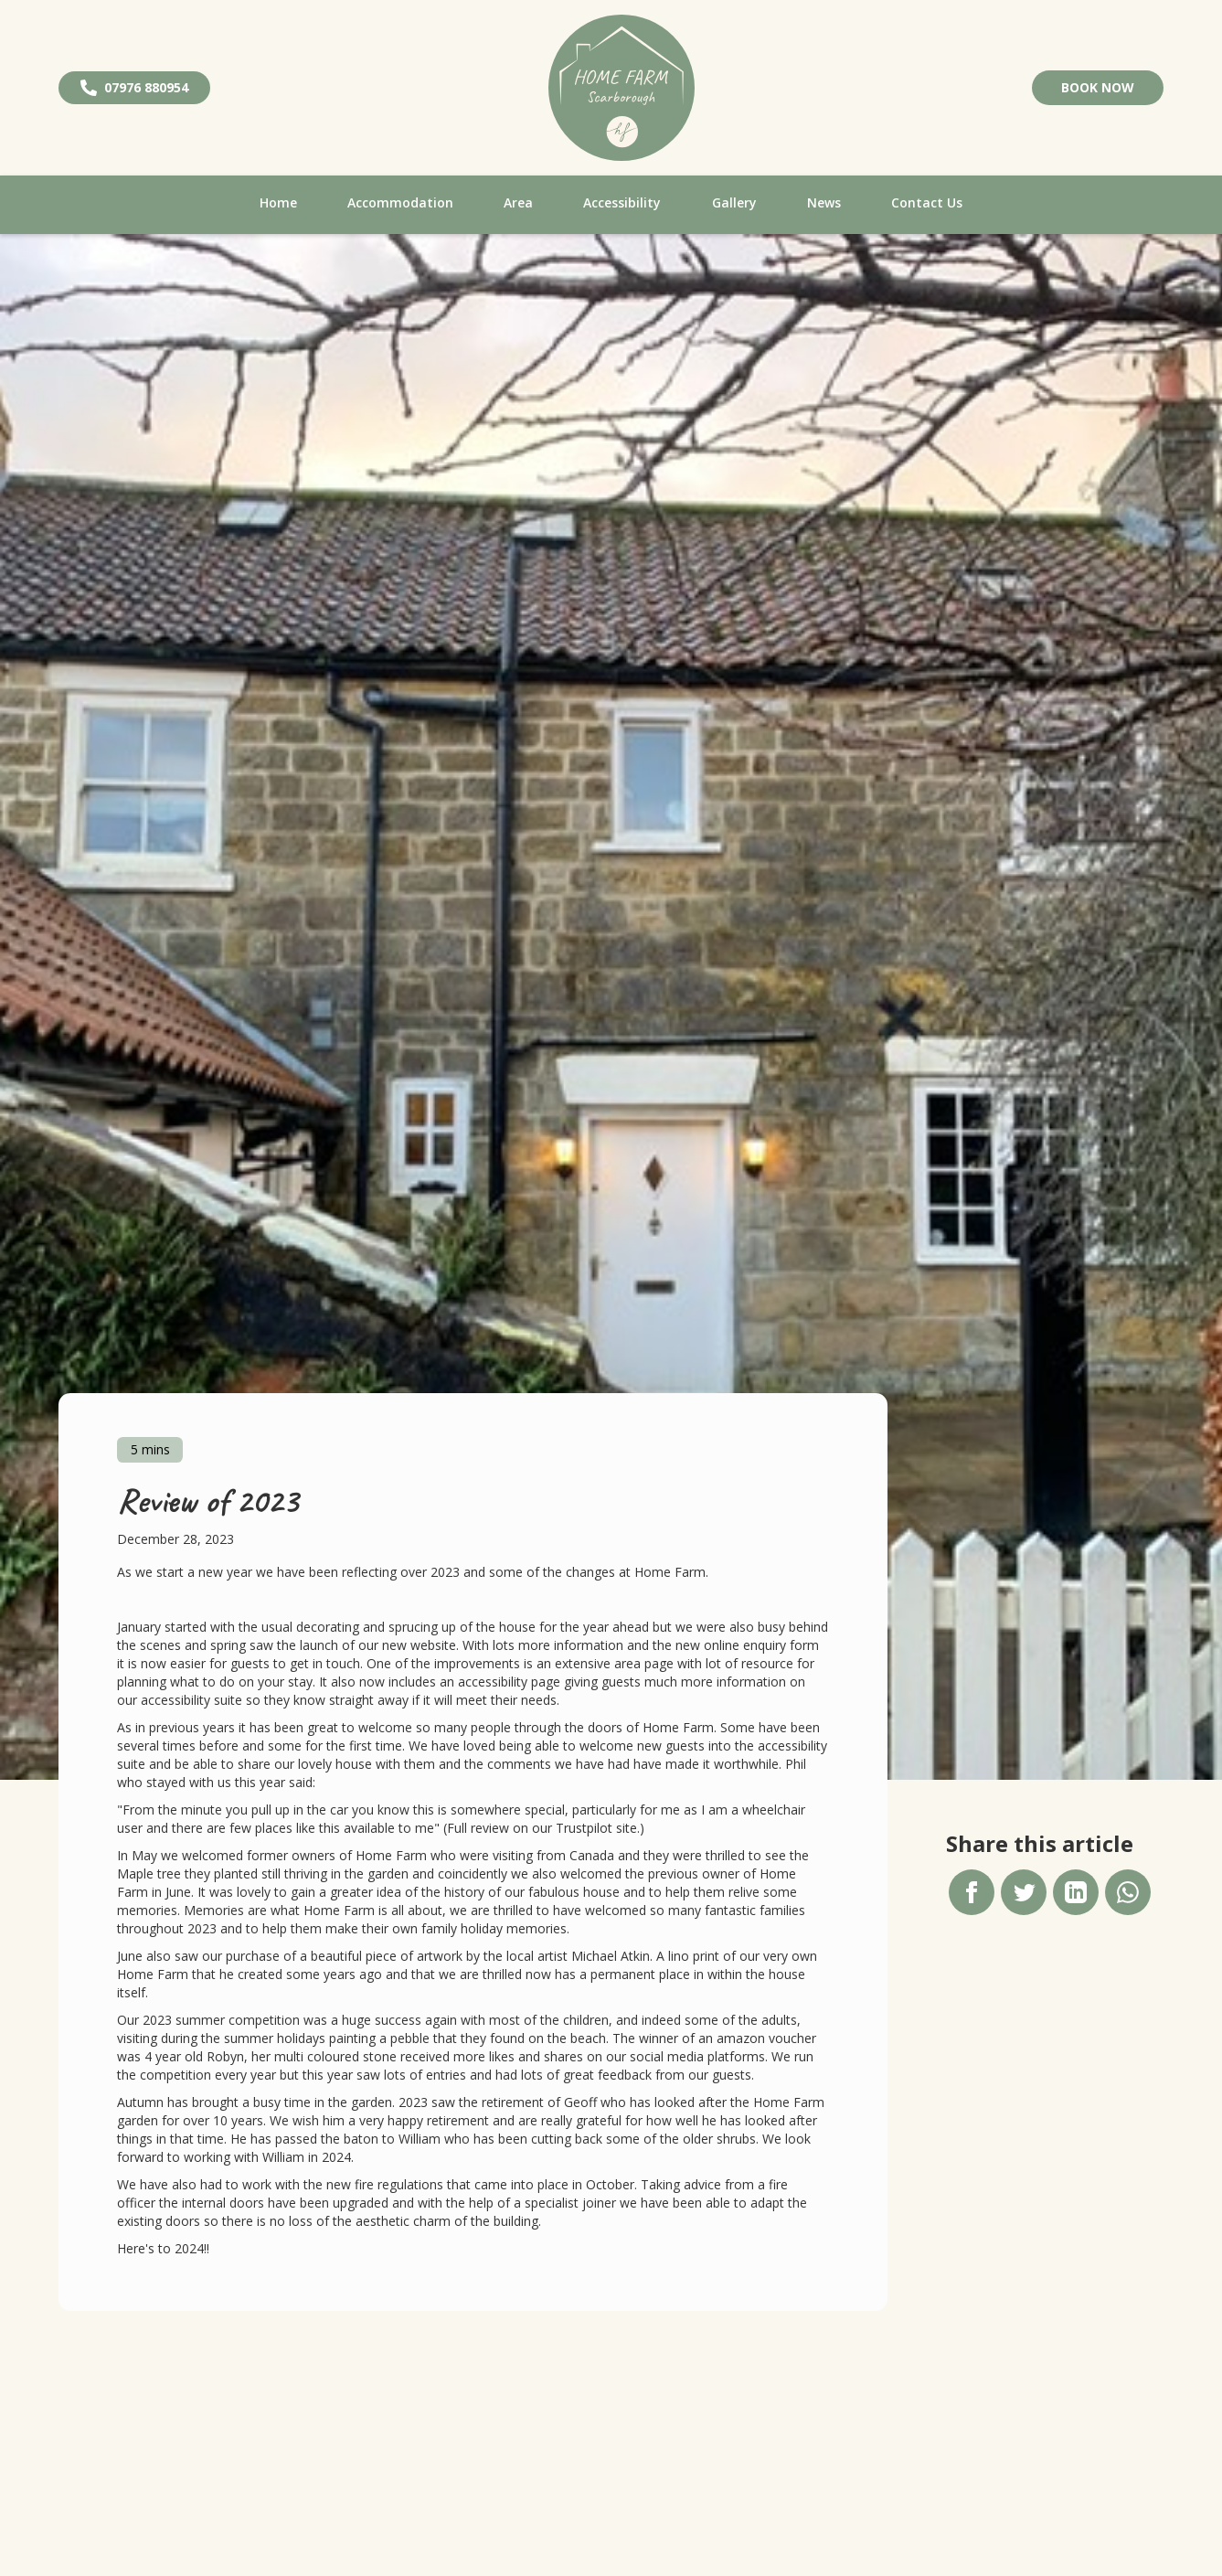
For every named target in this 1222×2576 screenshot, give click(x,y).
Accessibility (622, 202)
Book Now (1097, 87)
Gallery (734, 202)
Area (518, 202)
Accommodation (400, 202)
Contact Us (926, 202)
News (824, 202)
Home (278, 202)
